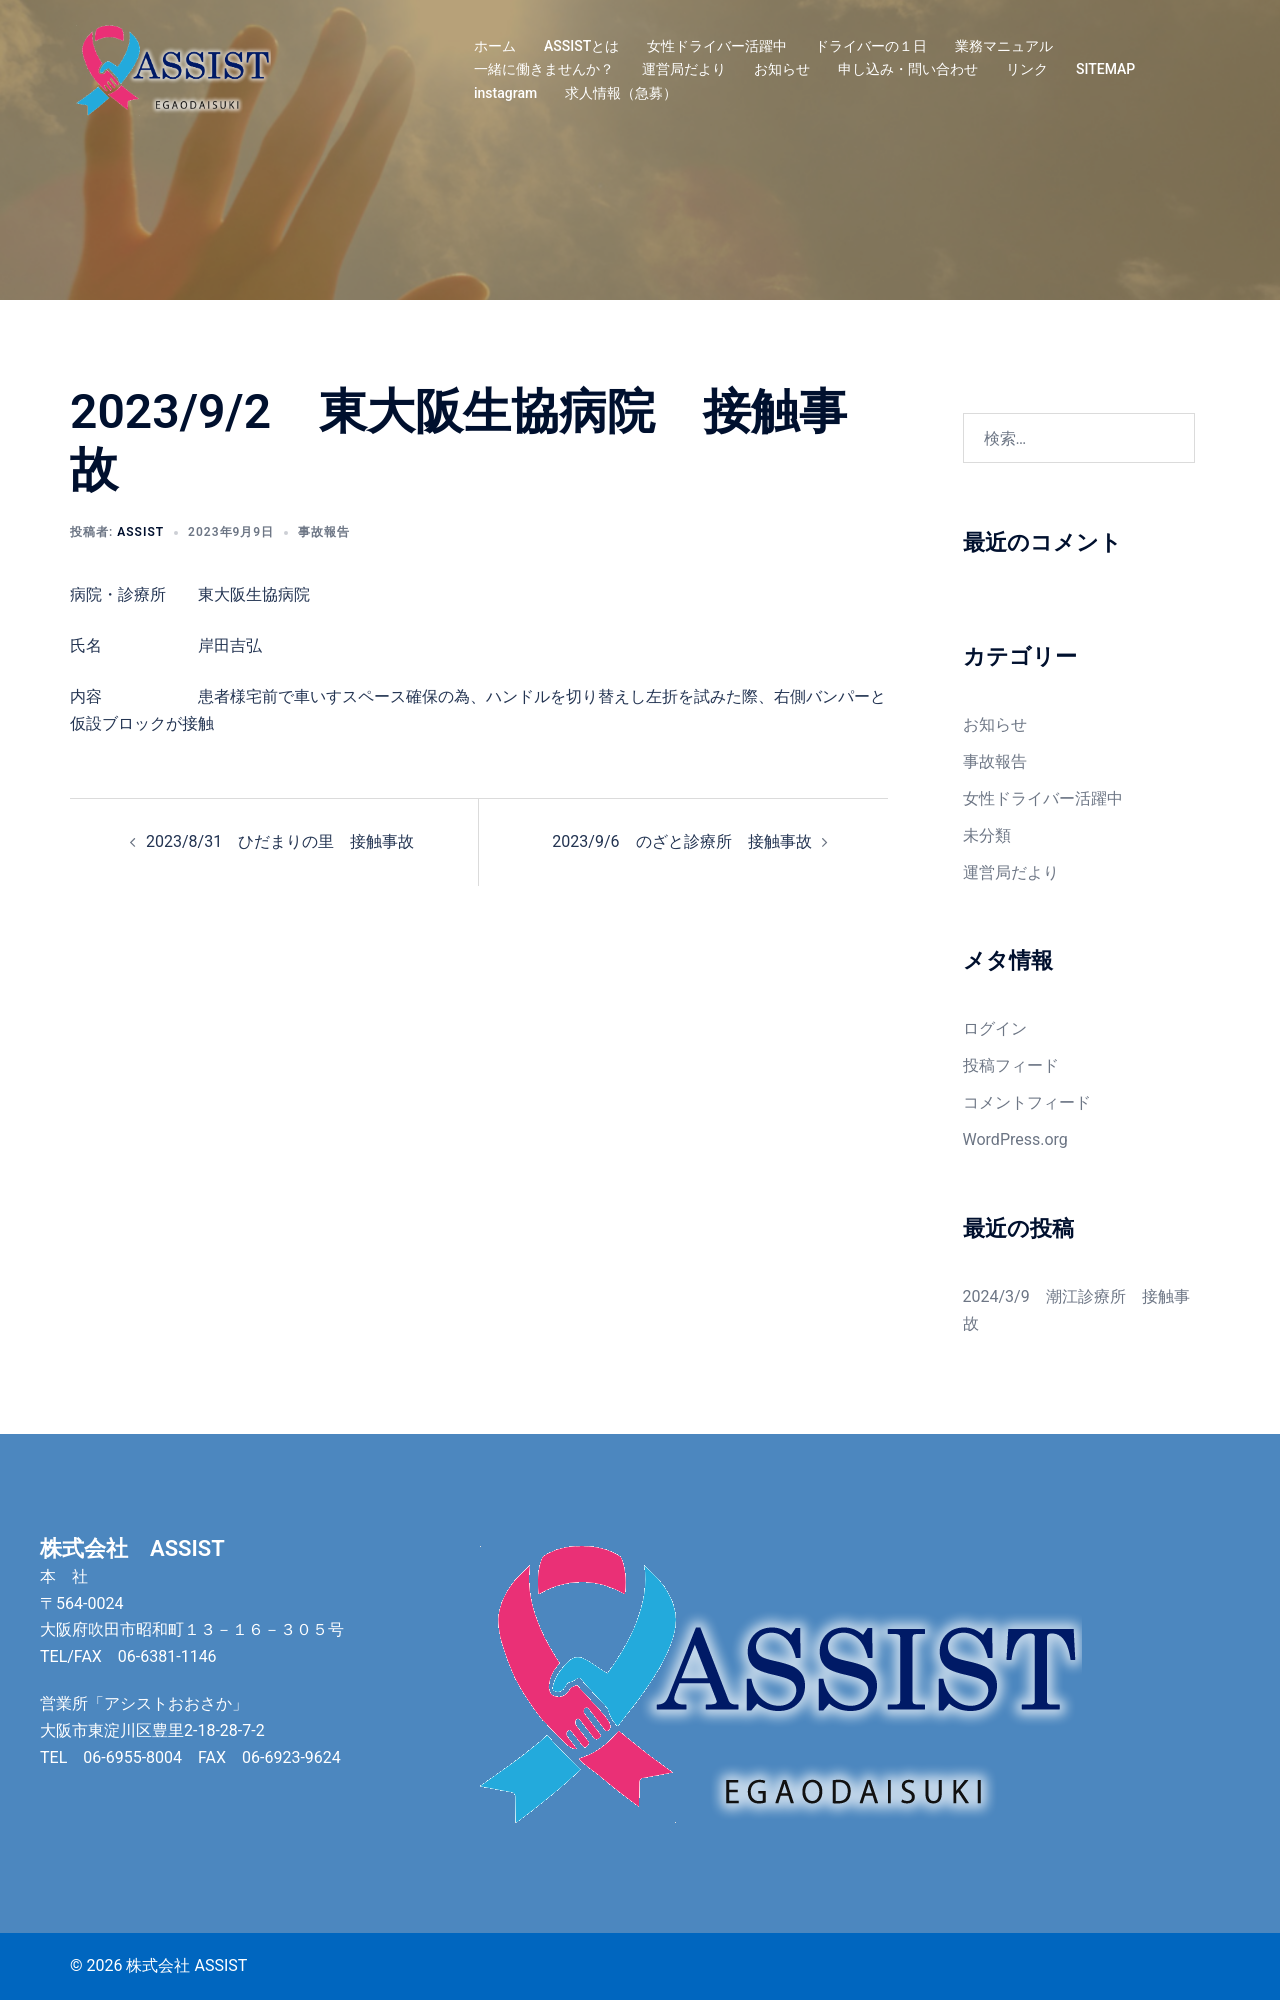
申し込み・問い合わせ (908, 69)
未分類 (987, 835)
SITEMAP (1105, 69)
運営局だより (684, 69)
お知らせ (782, 69)
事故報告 (324, 532)
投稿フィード (1011, 1065)
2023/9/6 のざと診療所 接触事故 (681, 841)
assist (140, 532)
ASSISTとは (581, 46)
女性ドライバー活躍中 (717, 46)
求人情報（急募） (621, 93)
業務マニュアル (1004, 46)
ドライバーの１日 (871, 46)
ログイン (995, 1028)
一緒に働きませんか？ (544, 69)
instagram (505, 93)
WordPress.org (1015, 1139)
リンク (1027, 69)
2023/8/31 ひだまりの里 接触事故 (280, 841)
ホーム (495, 46)
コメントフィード (1027, 1102)
